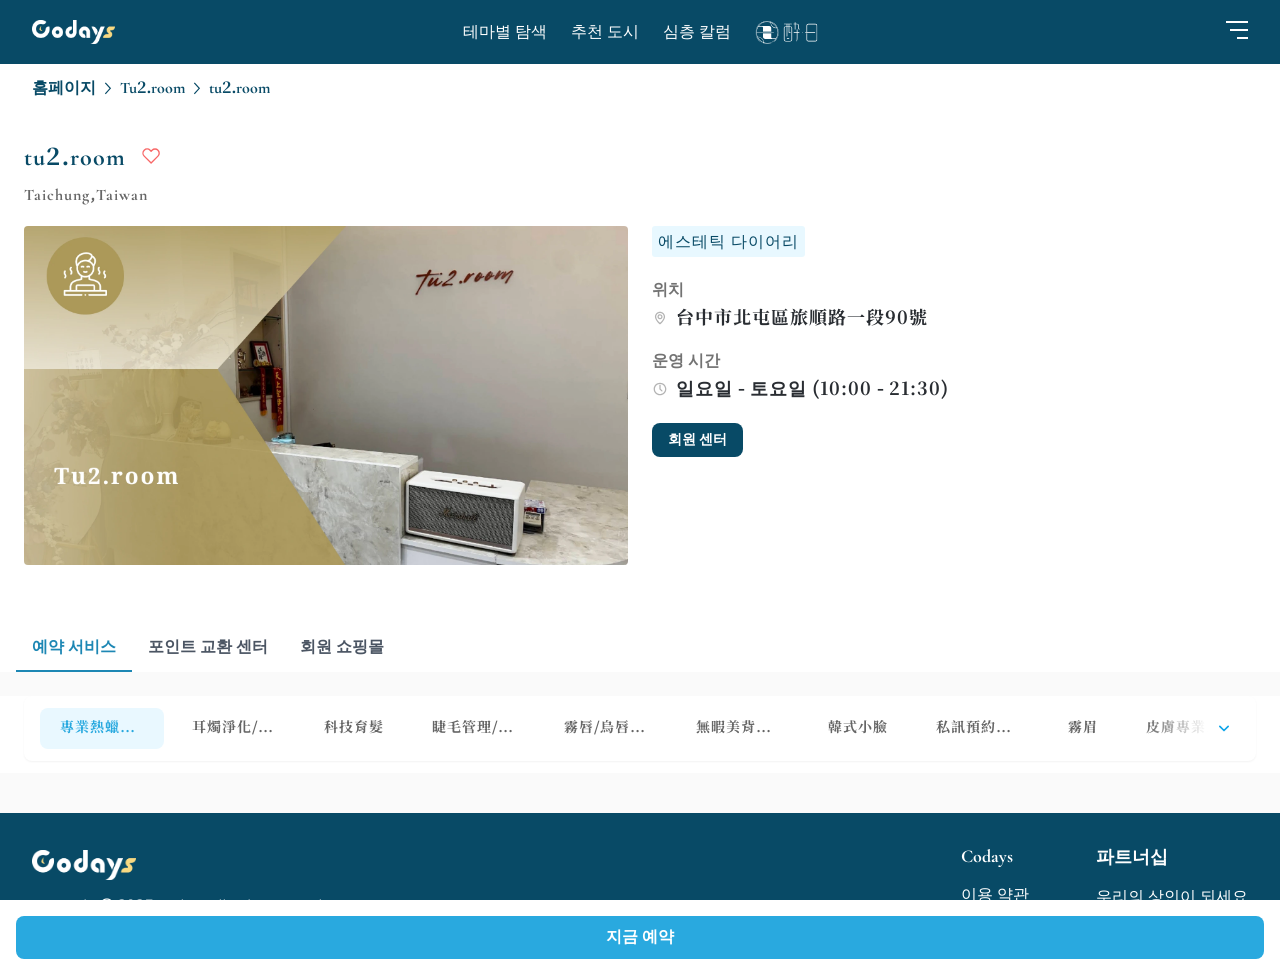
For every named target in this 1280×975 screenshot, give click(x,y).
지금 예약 (640, 937)
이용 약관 (995, 895)
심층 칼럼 (697, 32)
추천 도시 (605, 32)
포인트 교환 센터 (208, 647)
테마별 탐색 (505, 32)
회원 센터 (697, 439)
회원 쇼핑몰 (342, 647)
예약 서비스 (74, 647)
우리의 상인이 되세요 (1172, 897)
